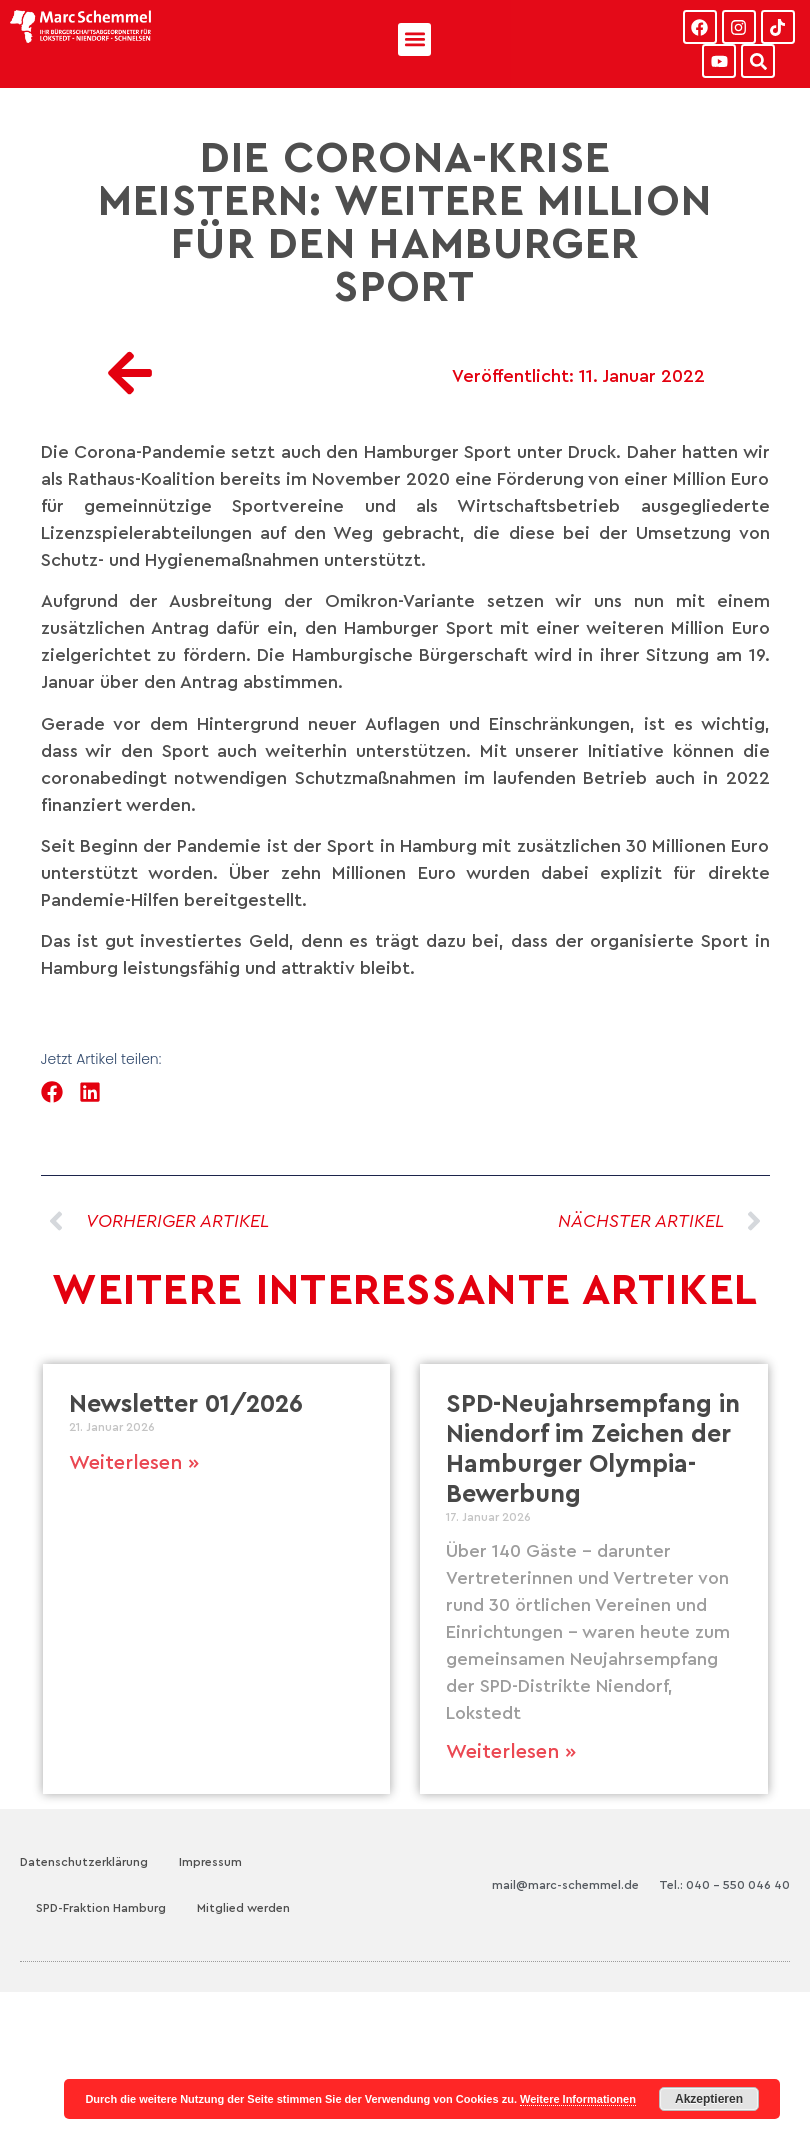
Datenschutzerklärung (84, 1862)
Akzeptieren (709, 2099)
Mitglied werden (243, 1908)
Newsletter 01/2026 (186, 1404)
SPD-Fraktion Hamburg (101, 1908)
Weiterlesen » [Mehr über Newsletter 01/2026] (134, 1463)
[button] (414, 39)
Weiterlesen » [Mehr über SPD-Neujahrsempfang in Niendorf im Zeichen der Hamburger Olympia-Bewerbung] (511, 1752)
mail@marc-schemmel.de (565, 1885)
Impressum (210, 1862)
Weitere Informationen (578, 2099)
